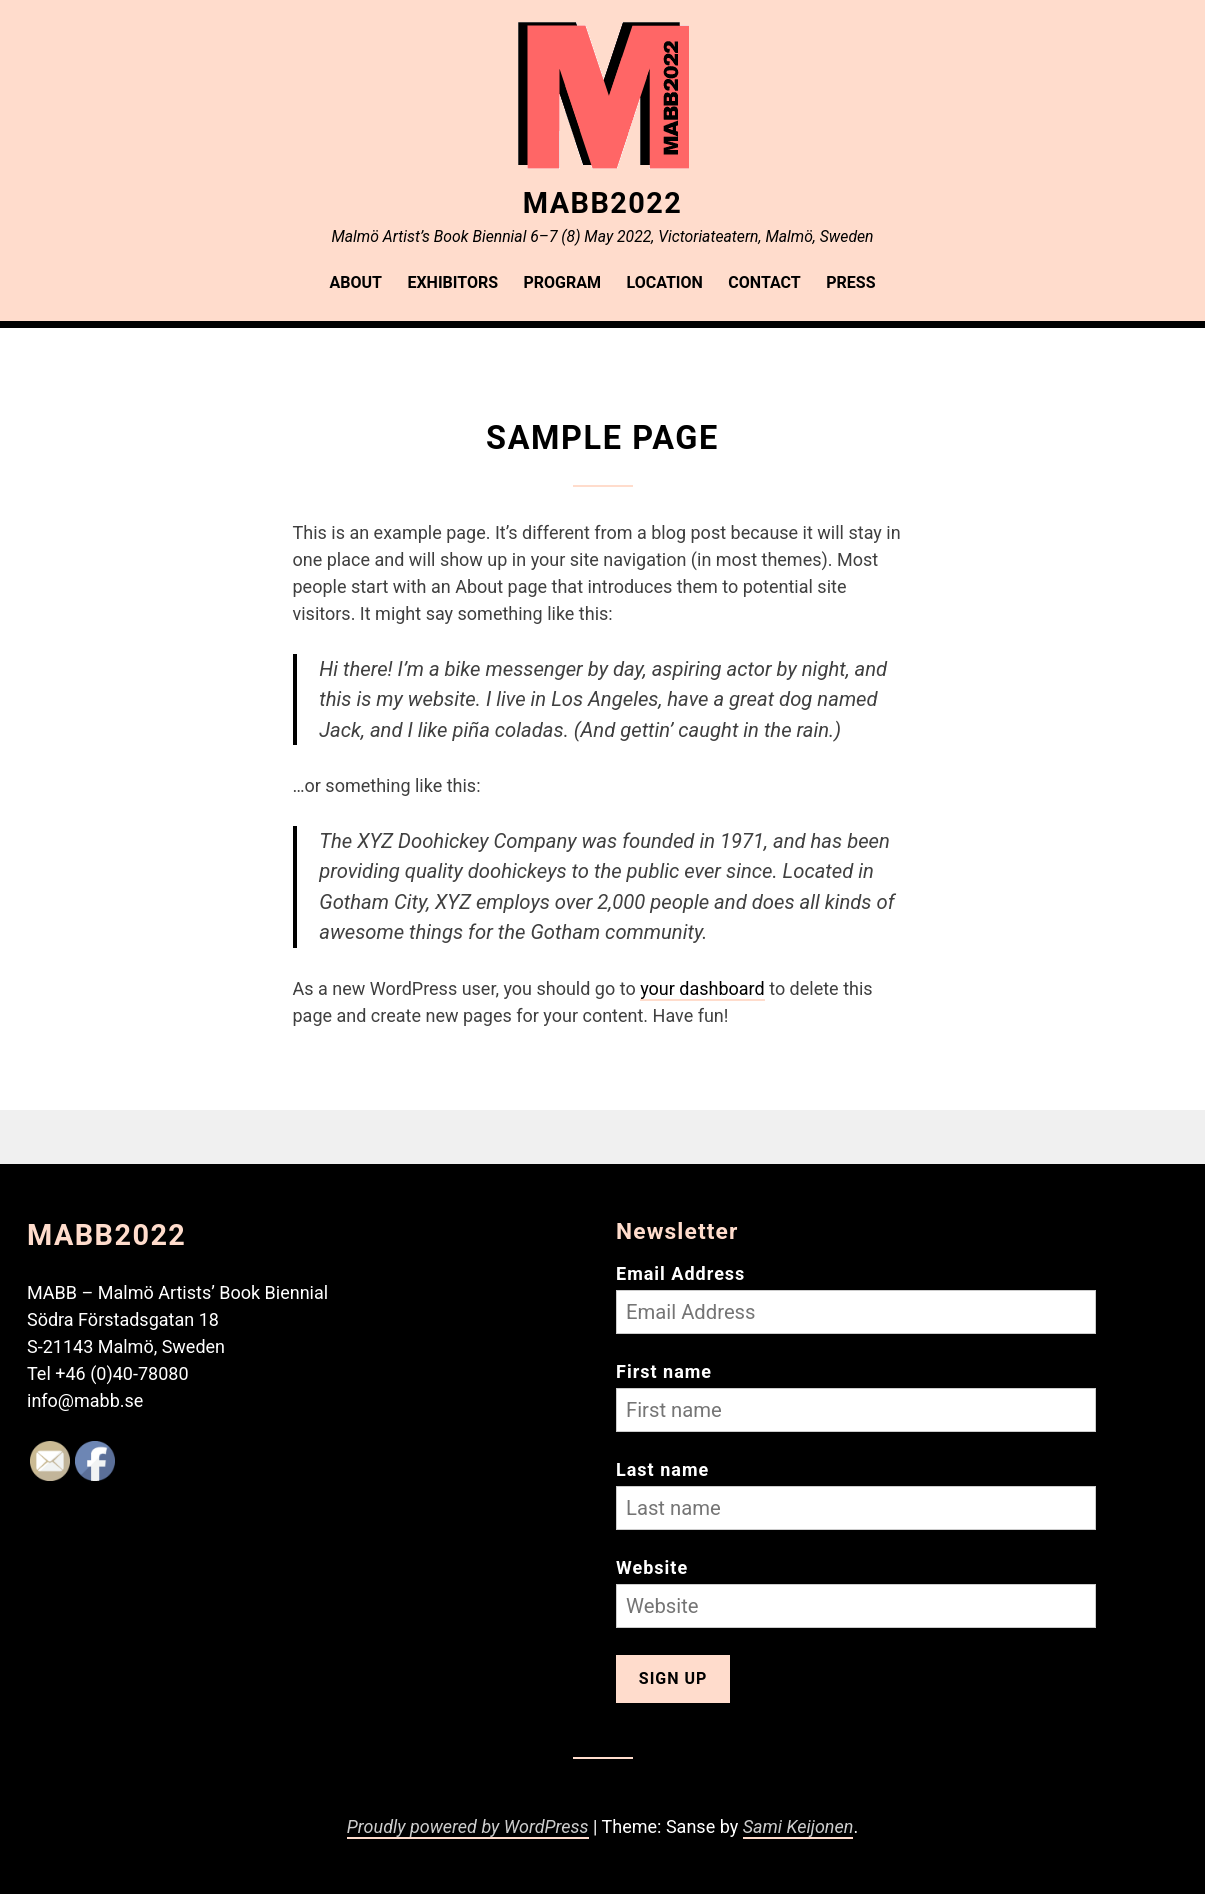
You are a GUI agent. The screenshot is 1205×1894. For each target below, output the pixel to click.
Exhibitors (452, 282)
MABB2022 (602, 203)
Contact (764, 282)
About (356, 282)
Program (563, 282)
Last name (662, 1469)
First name (664, 1371)
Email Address (680, 1273)
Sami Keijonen (798, 1826)
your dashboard (702, 988)
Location (665, 282)
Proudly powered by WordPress (468, 1826)
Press (850, 282)
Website (652, 1567)
